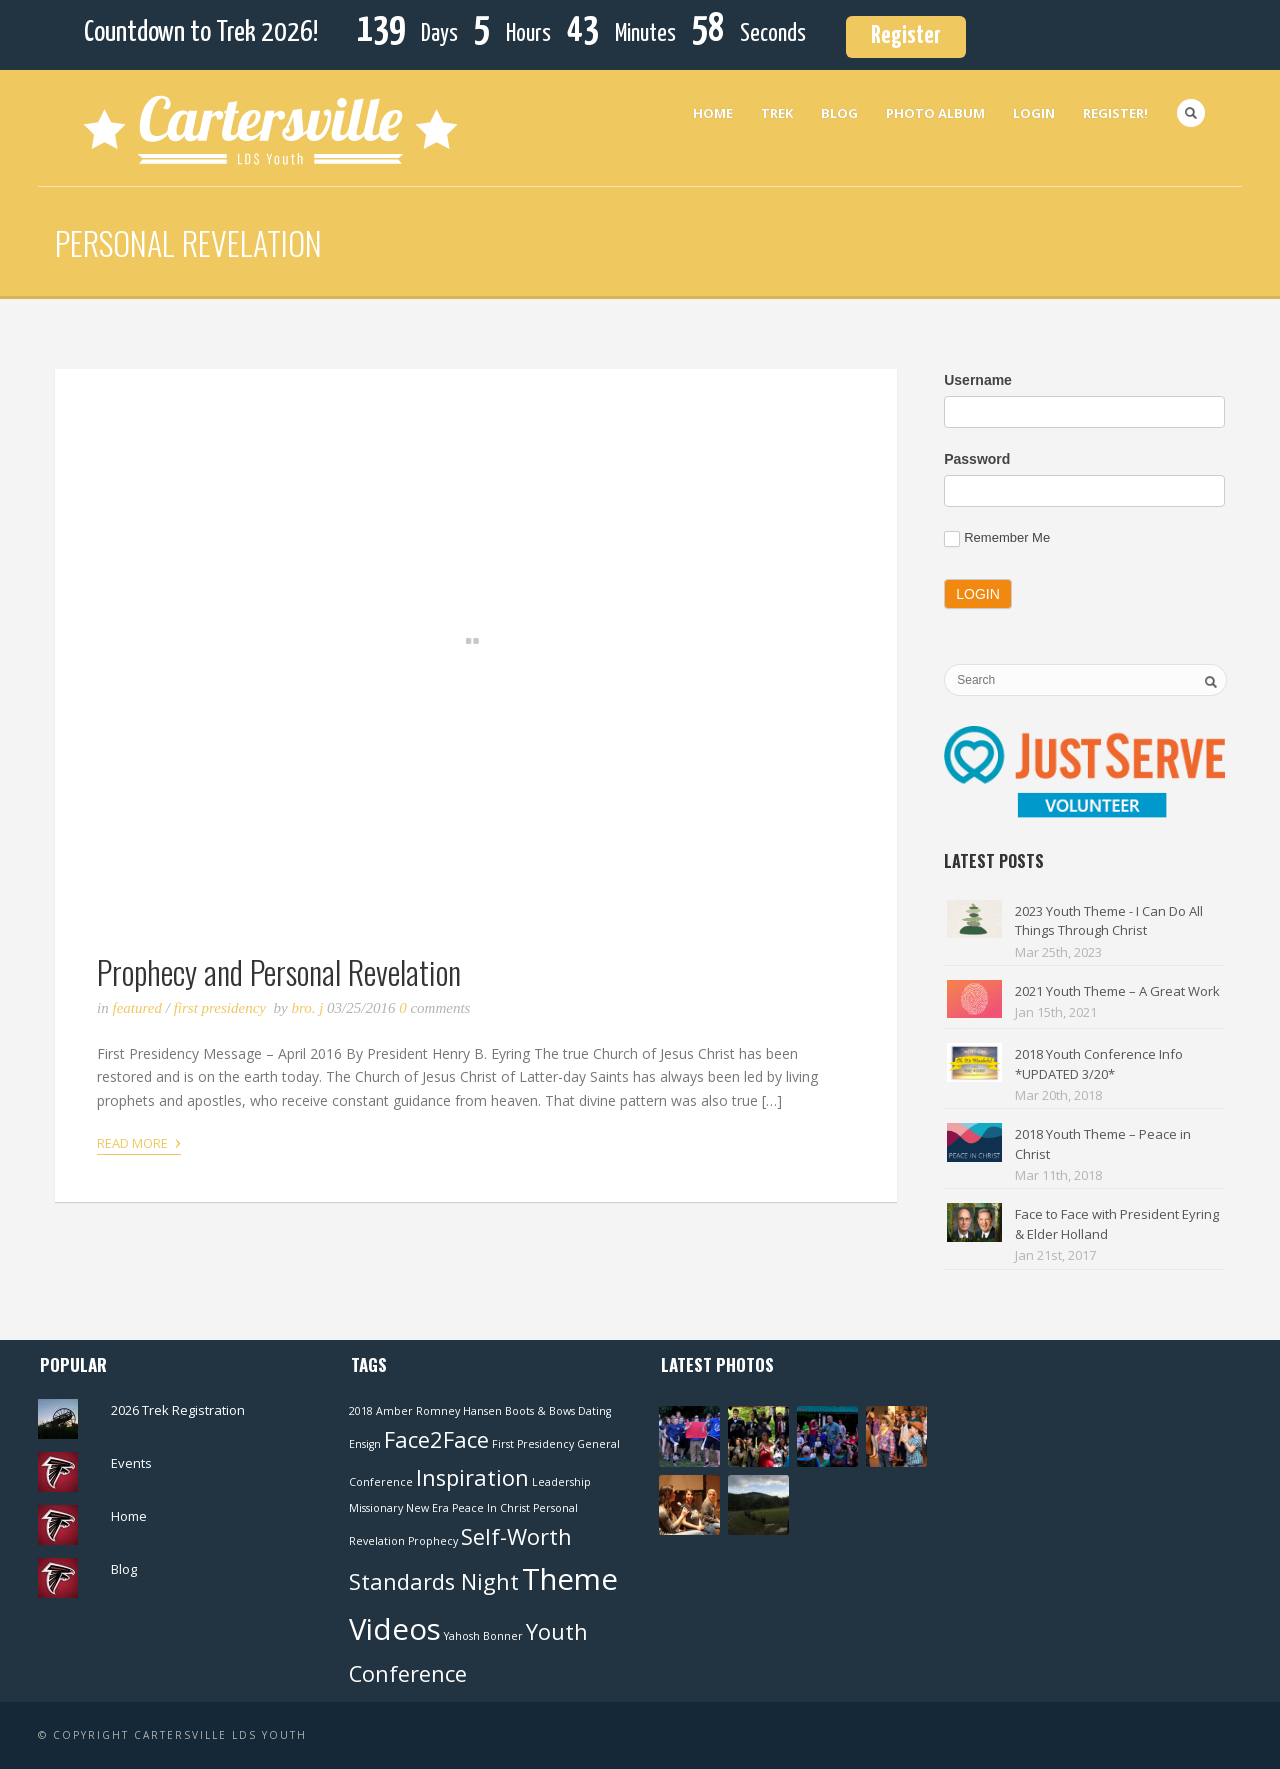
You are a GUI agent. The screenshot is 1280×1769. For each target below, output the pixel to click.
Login (1034, 113)
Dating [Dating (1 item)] (594, 1411)
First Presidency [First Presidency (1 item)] (533, 1444)
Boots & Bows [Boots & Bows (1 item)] (540, 1411)
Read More (139, 1141)
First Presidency (220, 1008)
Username (978, 380)
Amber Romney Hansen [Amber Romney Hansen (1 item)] (439, 1411)
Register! (1115, 113)
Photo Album (935, 113)
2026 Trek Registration (178, 1410)
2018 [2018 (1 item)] (361, 1411)
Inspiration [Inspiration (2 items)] (472, 1477)
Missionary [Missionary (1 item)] (376, 1508)
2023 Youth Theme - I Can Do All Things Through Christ (1109, 921)
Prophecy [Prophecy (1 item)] (433, 1541)
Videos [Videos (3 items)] (395, 1629)
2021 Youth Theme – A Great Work (1117, 991)
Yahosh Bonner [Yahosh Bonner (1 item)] (483, 1636)
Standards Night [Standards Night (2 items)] (434, 1581)
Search (1191, 113)
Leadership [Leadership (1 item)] (561, 1482)
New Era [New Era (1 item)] (427, 1508)
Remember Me (997, 538)
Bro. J (309, 1008)
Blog (839, 113)
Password (977, 459)
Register (906, 36)
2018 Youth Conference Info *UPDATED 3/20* (1099, 1064)
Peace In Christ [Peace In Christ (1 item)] (491, 1508)
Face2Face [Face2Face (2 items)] (436, 1439)
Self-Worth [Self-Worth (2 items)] (516, 1536)
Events (131, 1463)
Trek (777, 113)
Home (713, 113)
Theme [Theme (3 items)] (570, 1579)
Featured (137, 1008)
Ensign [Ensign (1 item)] (365, 1444)
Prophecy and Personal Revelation (279, 971)
